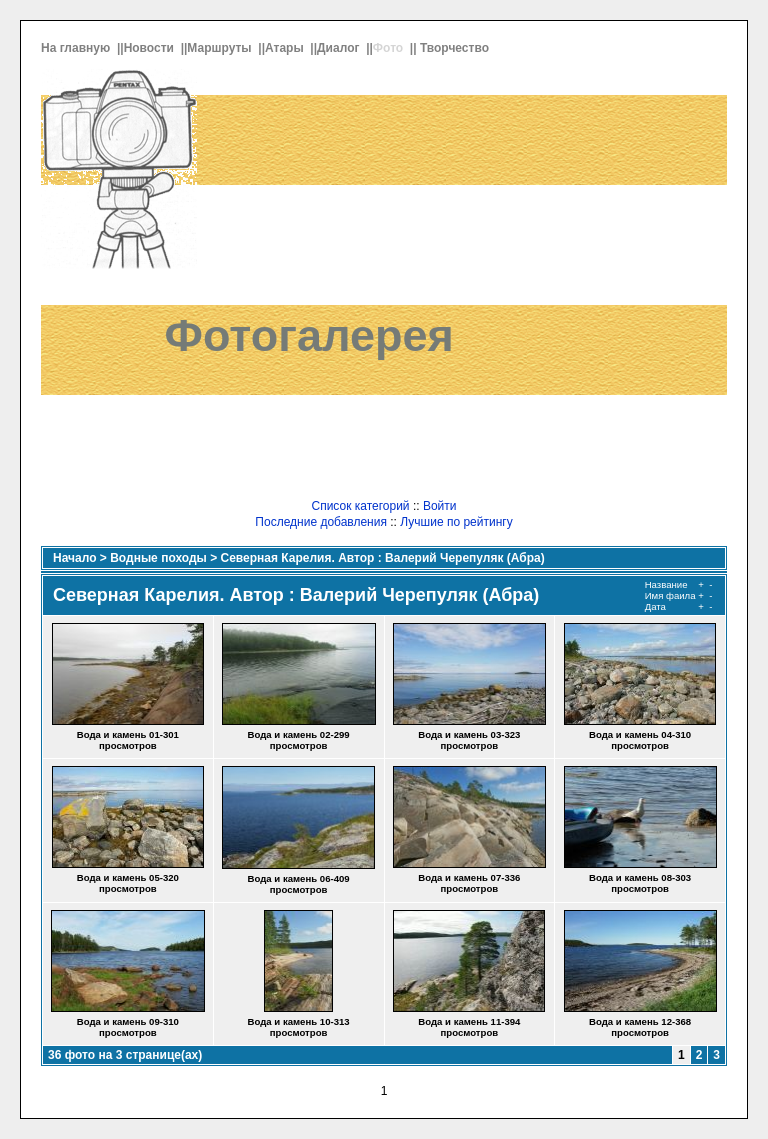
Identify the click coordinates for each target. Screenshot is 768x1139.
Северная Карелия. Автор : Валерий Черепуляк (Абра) (383, 558)
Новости (151, 48)
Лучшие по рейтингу (456, 522)
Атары (286, 48)
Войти (440, 506)
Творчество (456, 48)
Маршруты (221, 48)
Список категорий (360, 506)
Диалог (340, 48)
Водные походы (158, 558)
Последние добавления (321, 522)
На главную (77, 48)
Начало (74, 558)
